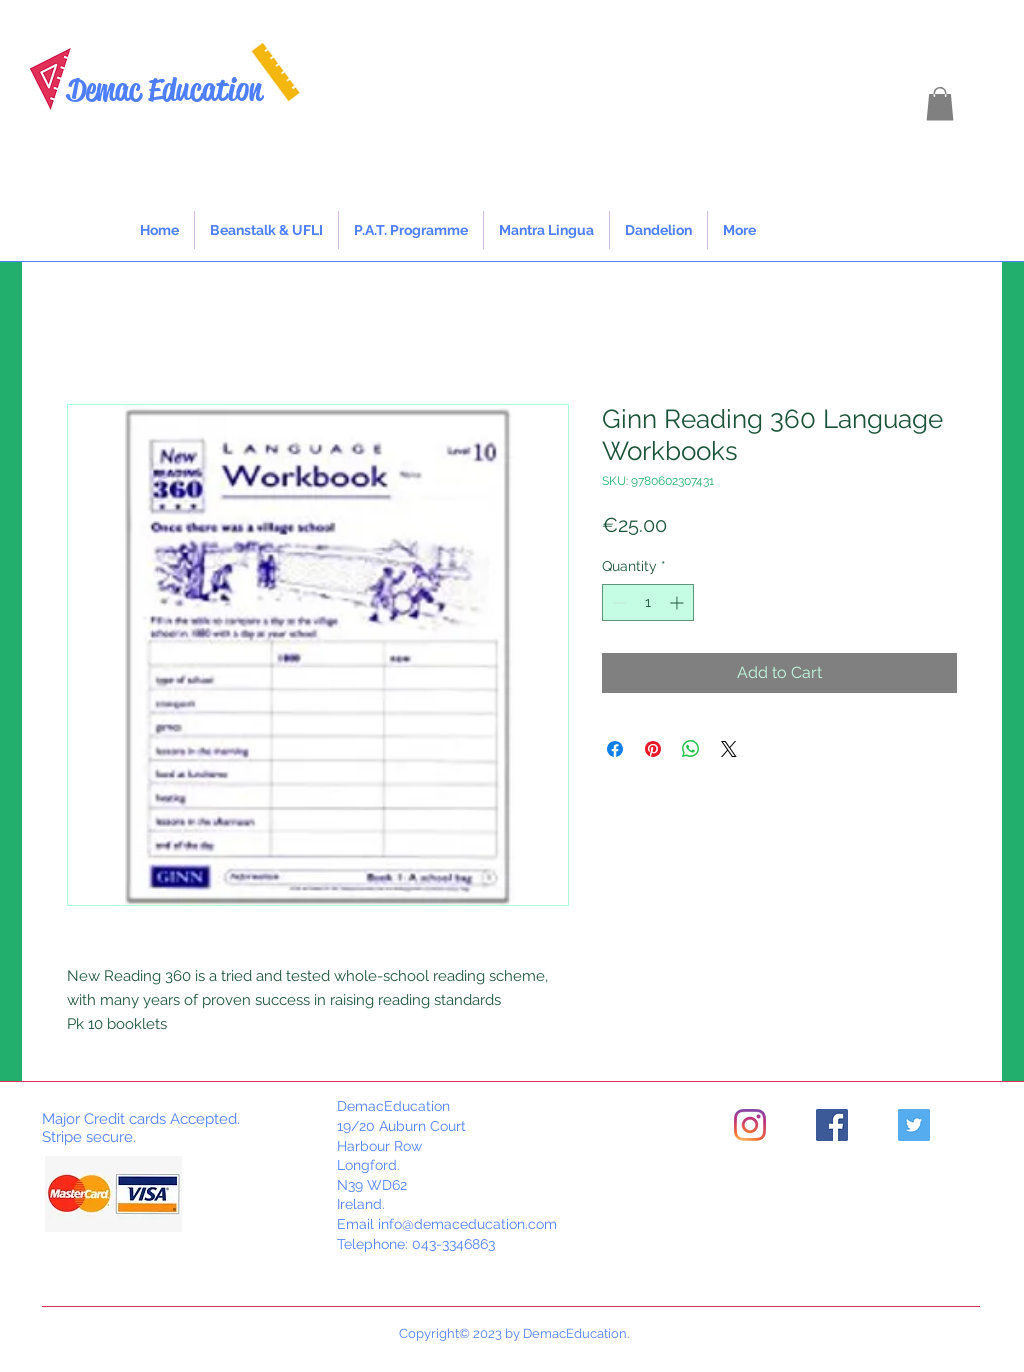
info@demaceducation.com (467, 1224)
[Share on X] (729, 749)
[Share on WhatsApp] (691, 749)
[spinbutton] (648, 602)
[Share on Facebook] (615, 749)
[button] (940, 103)
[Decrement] (617, 602)
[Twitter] (914, 1125)
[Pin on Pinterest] (653, 749)
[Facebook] (832, 1125)
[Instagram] (750, 1125)
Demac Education (164, 89)
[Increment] (678, 602)
